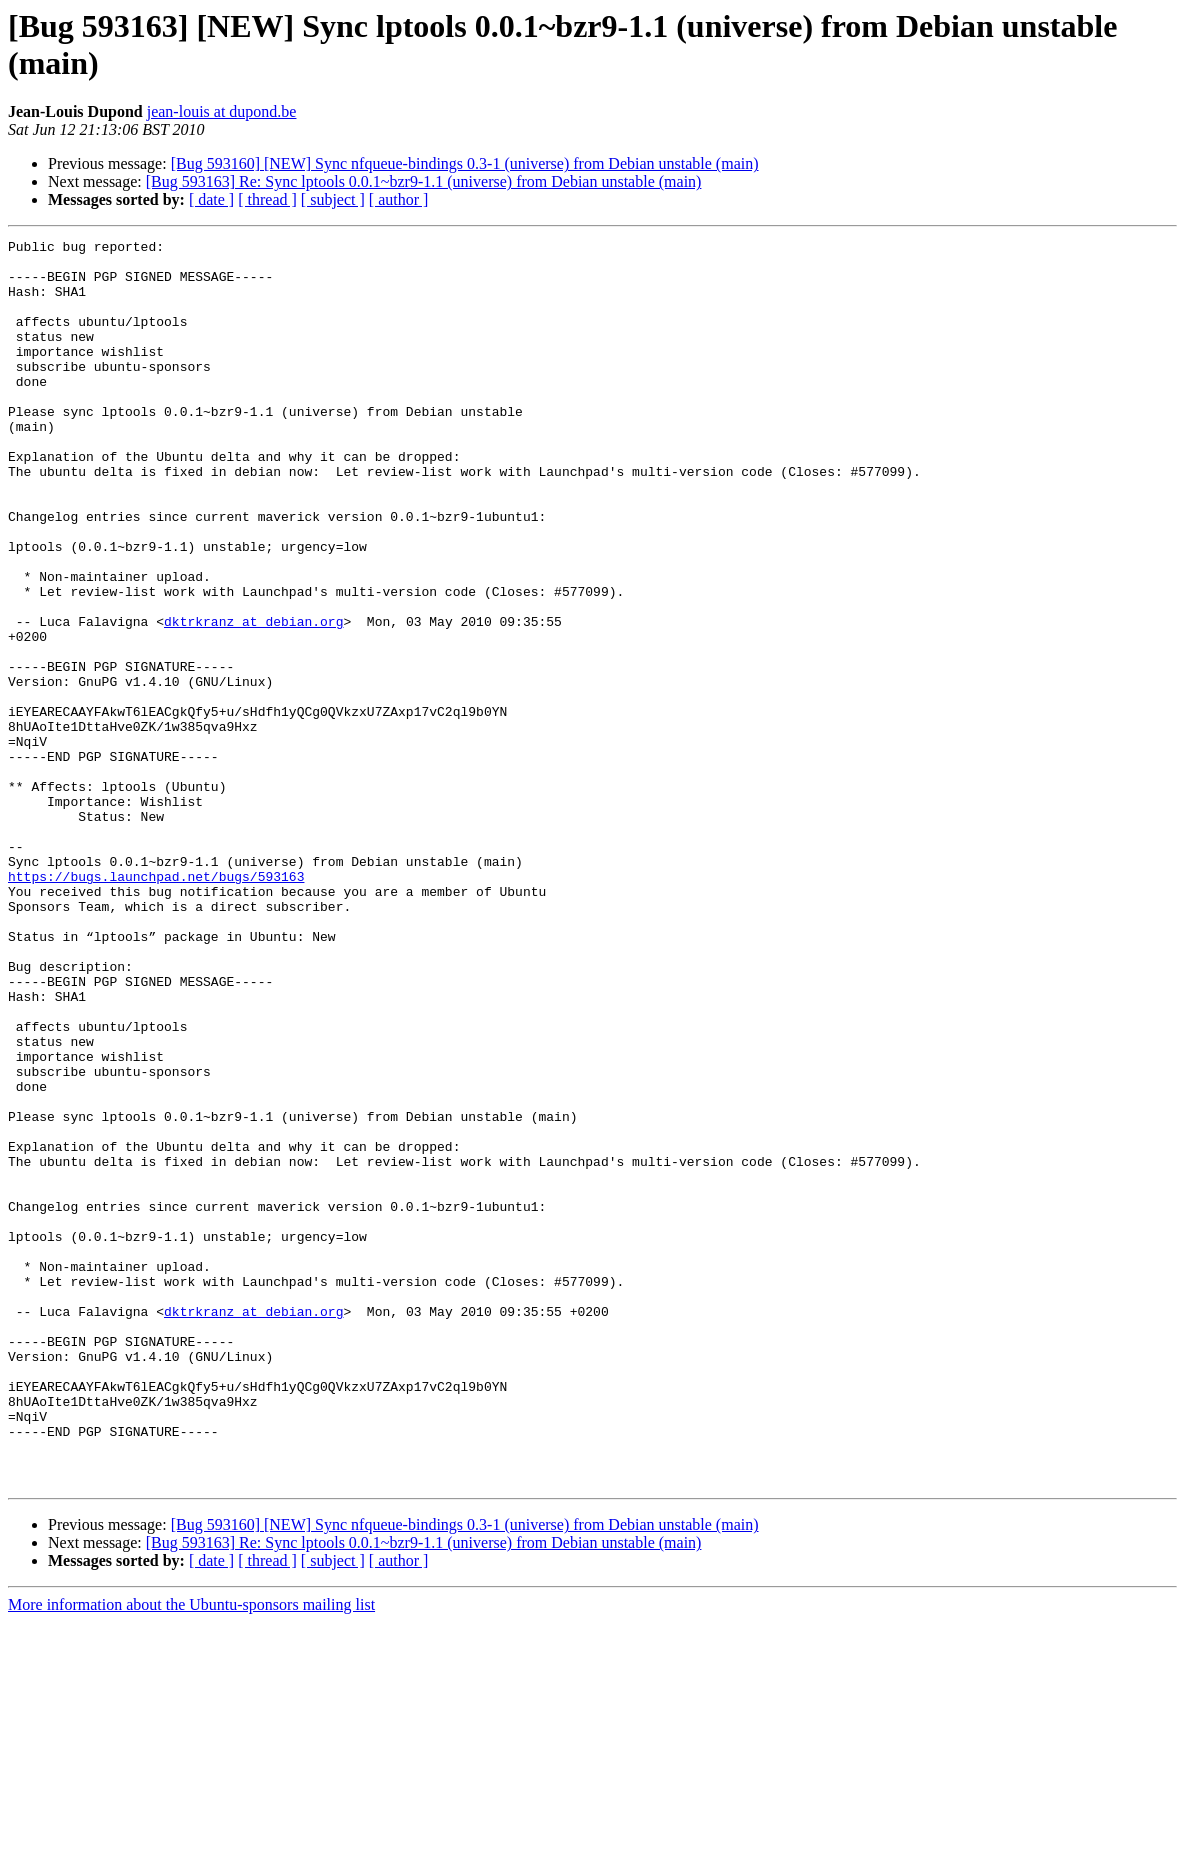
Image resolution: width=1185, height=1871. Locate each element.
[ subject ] (333, 199)
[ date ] (211, 199)
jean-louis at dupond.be (222, 111)
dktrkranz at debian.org (253, 699)
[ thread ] (267, 199)
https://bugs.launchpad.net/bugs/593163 (156, 1005)
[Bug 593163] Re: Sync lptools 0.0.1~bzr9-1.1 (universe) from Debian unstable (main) (424, 181)
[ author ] (399, 199)
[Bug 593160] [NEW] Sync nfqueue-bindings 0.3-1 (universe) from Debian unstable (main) (465, 163)
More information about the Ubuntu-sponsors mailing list (191, 1853)
